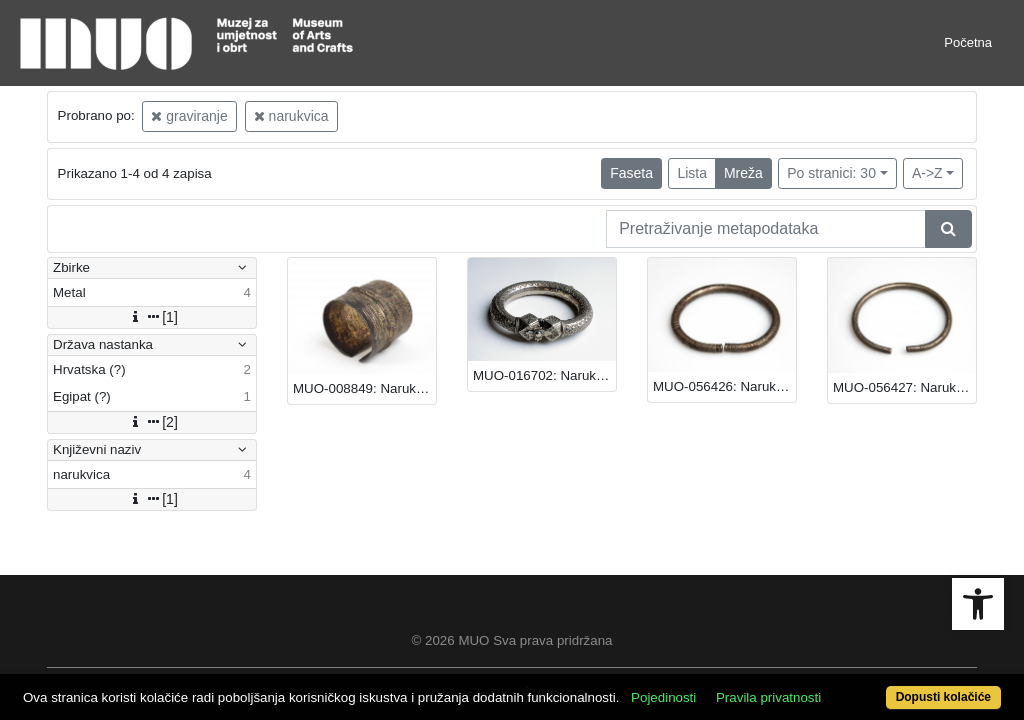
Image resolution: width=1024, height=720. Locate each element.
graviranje (189, 116)
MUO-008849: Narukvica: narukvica (364, 388)
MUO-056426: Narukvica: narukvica (724, 386)
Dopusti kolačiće (887, 686)
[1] (152, 317)
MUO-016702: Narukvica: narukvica (544, 375)
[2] (152, 422)
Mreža (743, 173)
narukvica (291, 116)
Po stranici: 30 (831, 173)
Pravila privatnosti (819, 662)
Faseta (631, 173)
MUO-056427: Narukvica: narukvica (904, 387)
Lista (692, 173)
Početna (968, 42)
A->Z (927, 173)
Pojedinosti (714, 662)
